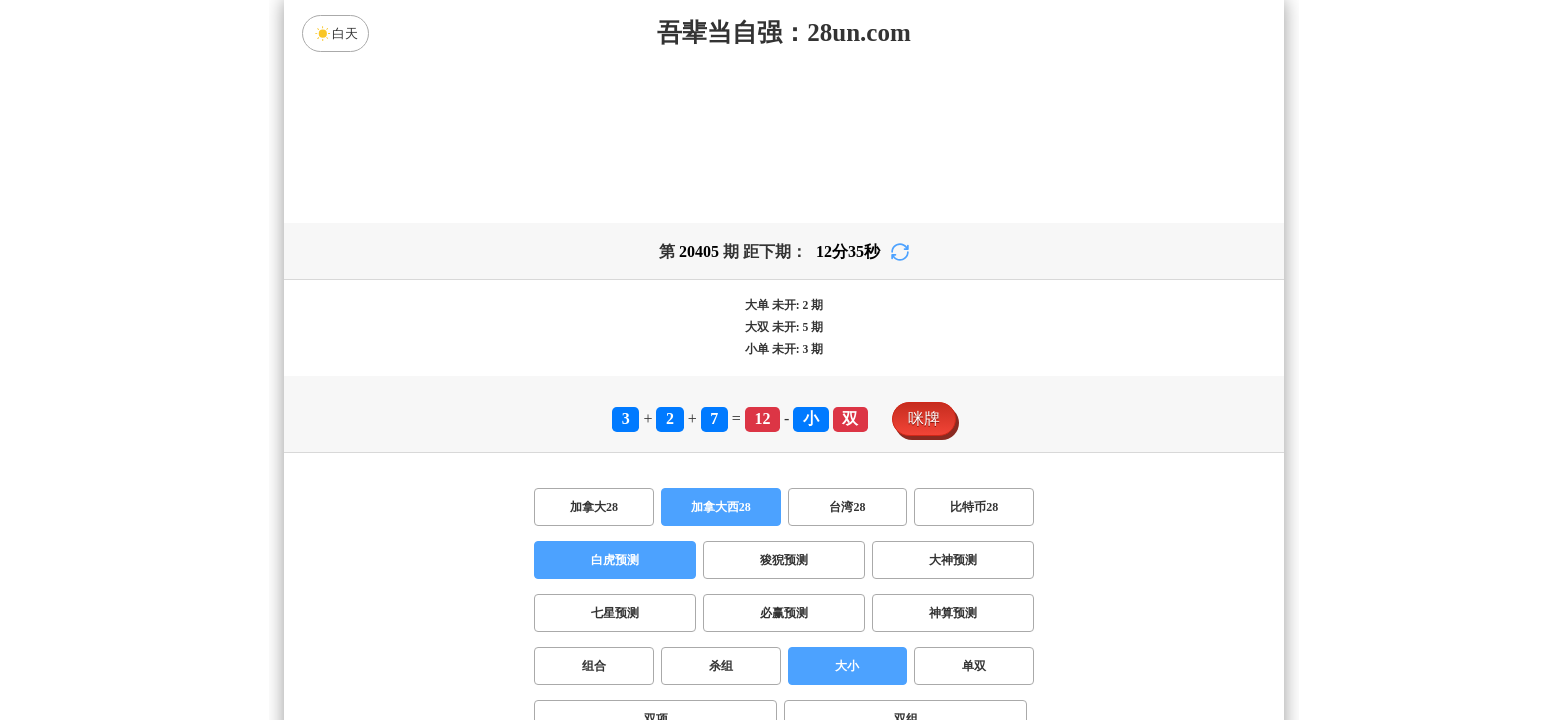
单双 (974, 666)
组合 (594, 666)
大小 (847, 666)
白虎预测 (615, 560)
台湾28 (847, 507)
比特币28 (974, 507)
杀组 (721, 666)
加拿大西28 (721, 507)
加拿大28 (594, 507)
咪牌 (924, 418)
